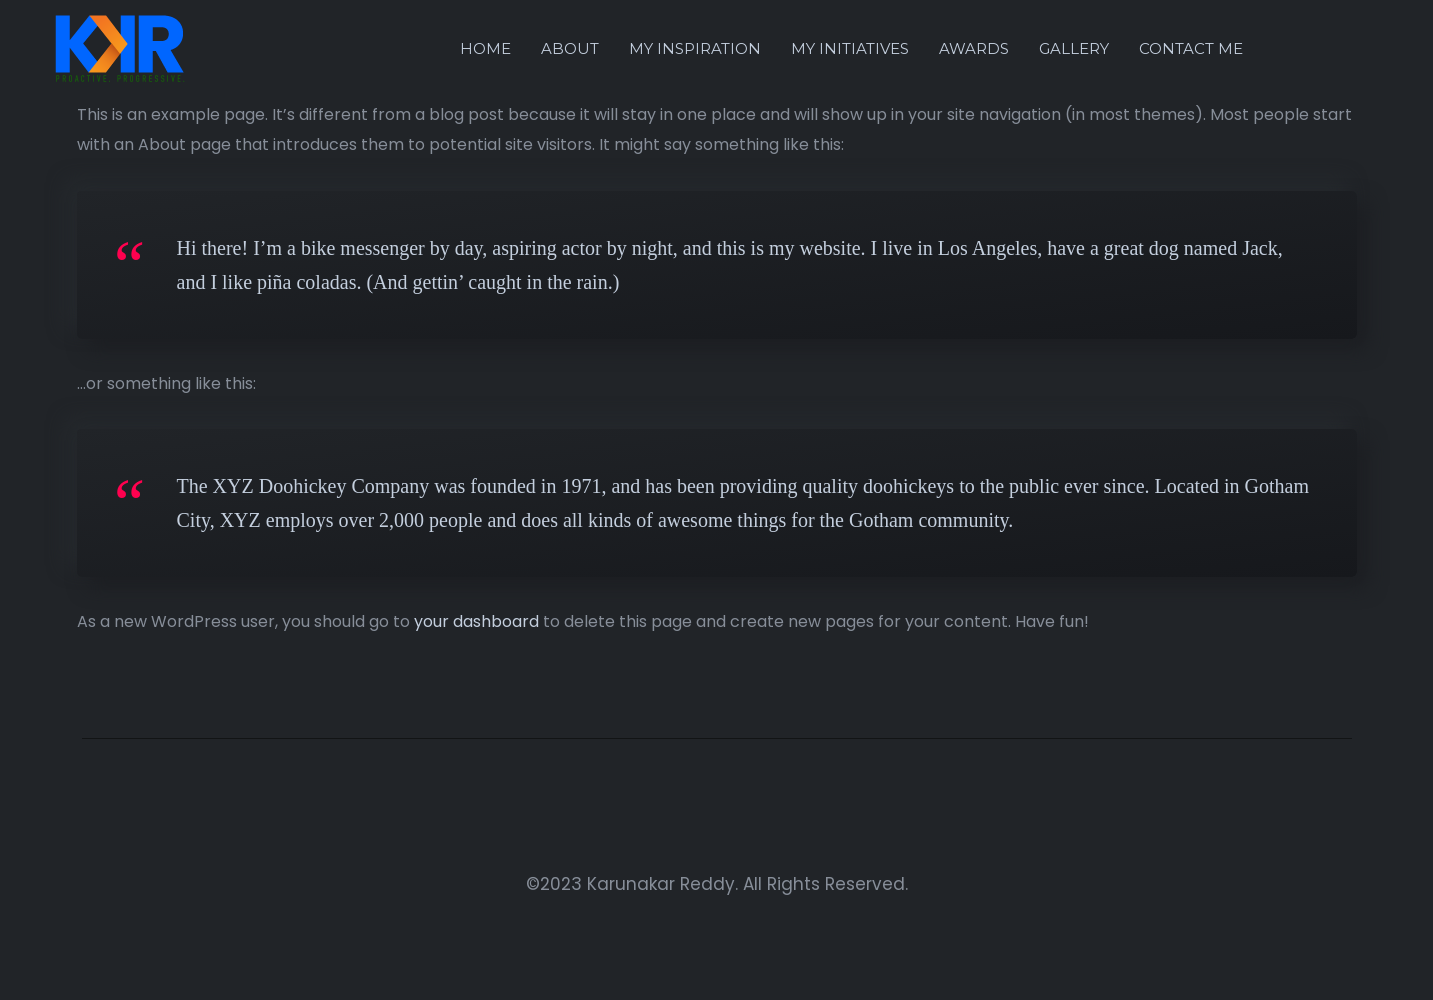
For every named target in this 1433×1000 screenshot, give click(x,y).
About (570, 48)
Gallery (1074, 48)
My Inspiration (695, 48)
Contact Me (1191, 48)
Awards (974, 48)
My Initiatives (850, 48)
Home (485, 48)
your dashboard (476, 621)
